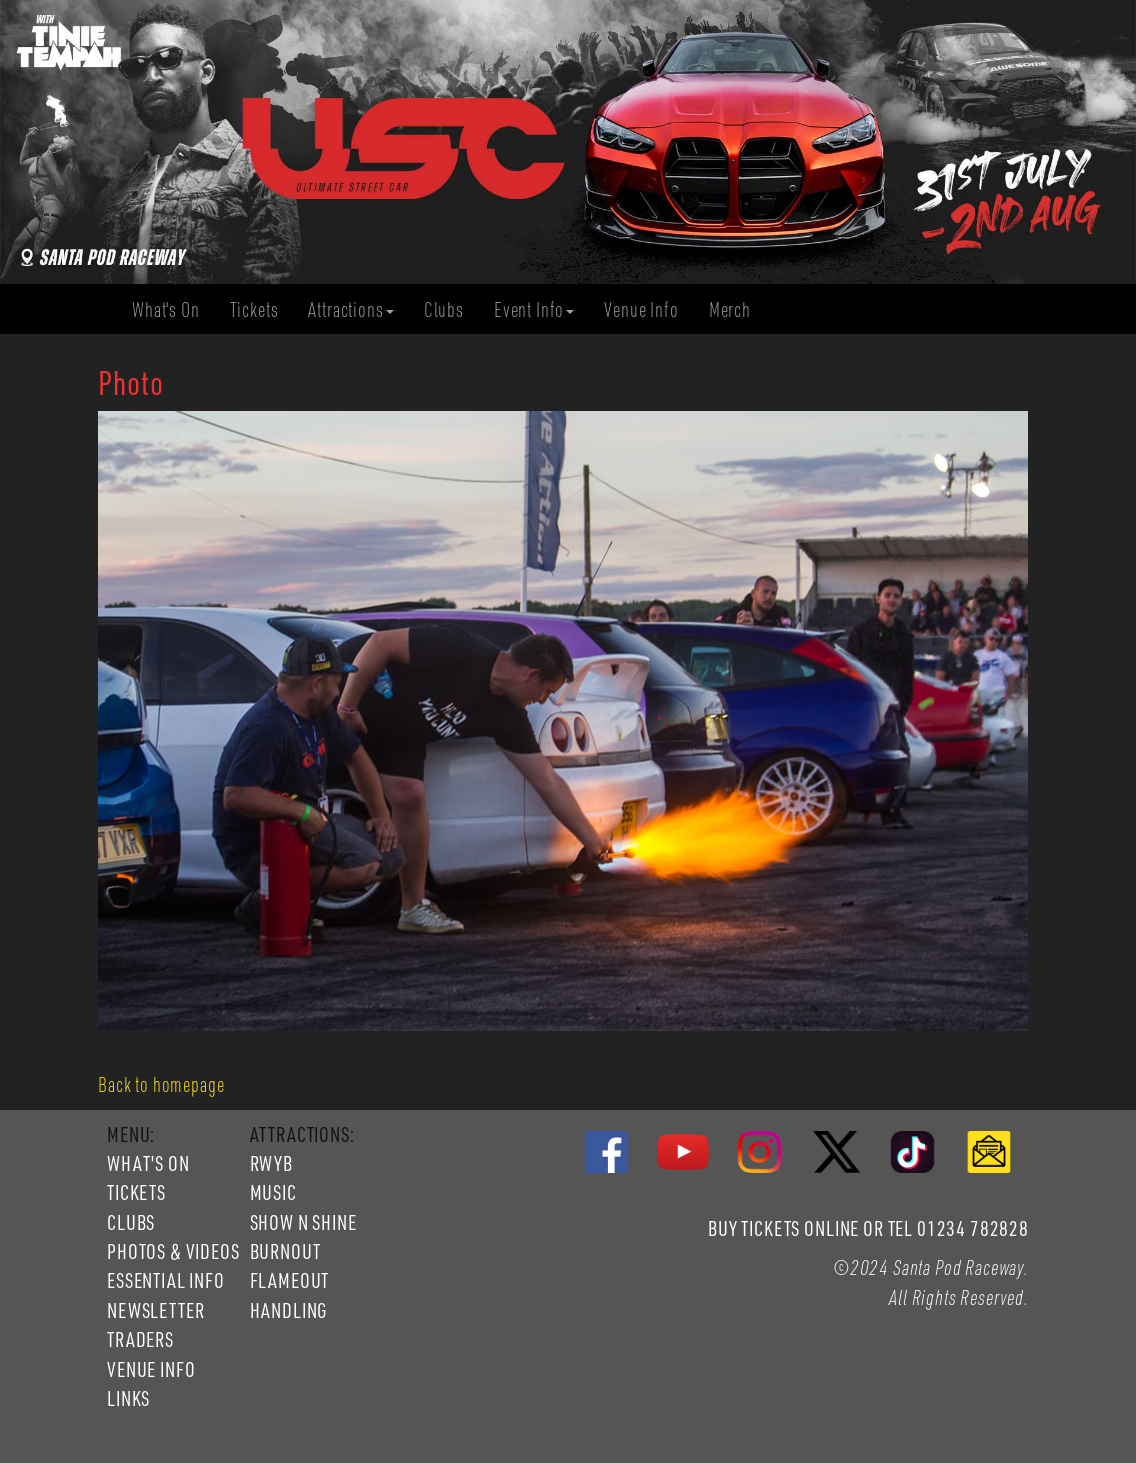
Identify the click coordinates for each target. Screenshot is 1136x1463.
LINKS (128, 1398)
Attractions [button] (350, 309)
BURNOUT (285, 1251)
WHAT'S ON (148, 1163)
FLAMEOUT (290, 1280)
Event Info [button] (534, 309)
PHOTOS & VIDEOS (173, 1251)
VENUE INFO (151, 1369)
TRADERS (140, 1339)
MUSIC (273, 1192)
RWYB (271, 1163)
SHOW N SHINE (303, 1222)
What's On (173, 309)
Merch (737, 309)
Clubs (451, 309)
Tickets (262, 309)
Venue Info (648, 309)
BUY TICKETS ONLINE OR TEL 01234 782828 (868, 1228)
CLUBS (131, 1222)
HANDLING (289, 1310)
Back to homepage (161, 1084)
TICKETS (136, 1192)
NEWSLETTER (155, 1310)
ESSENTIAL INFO (166, 1280)
